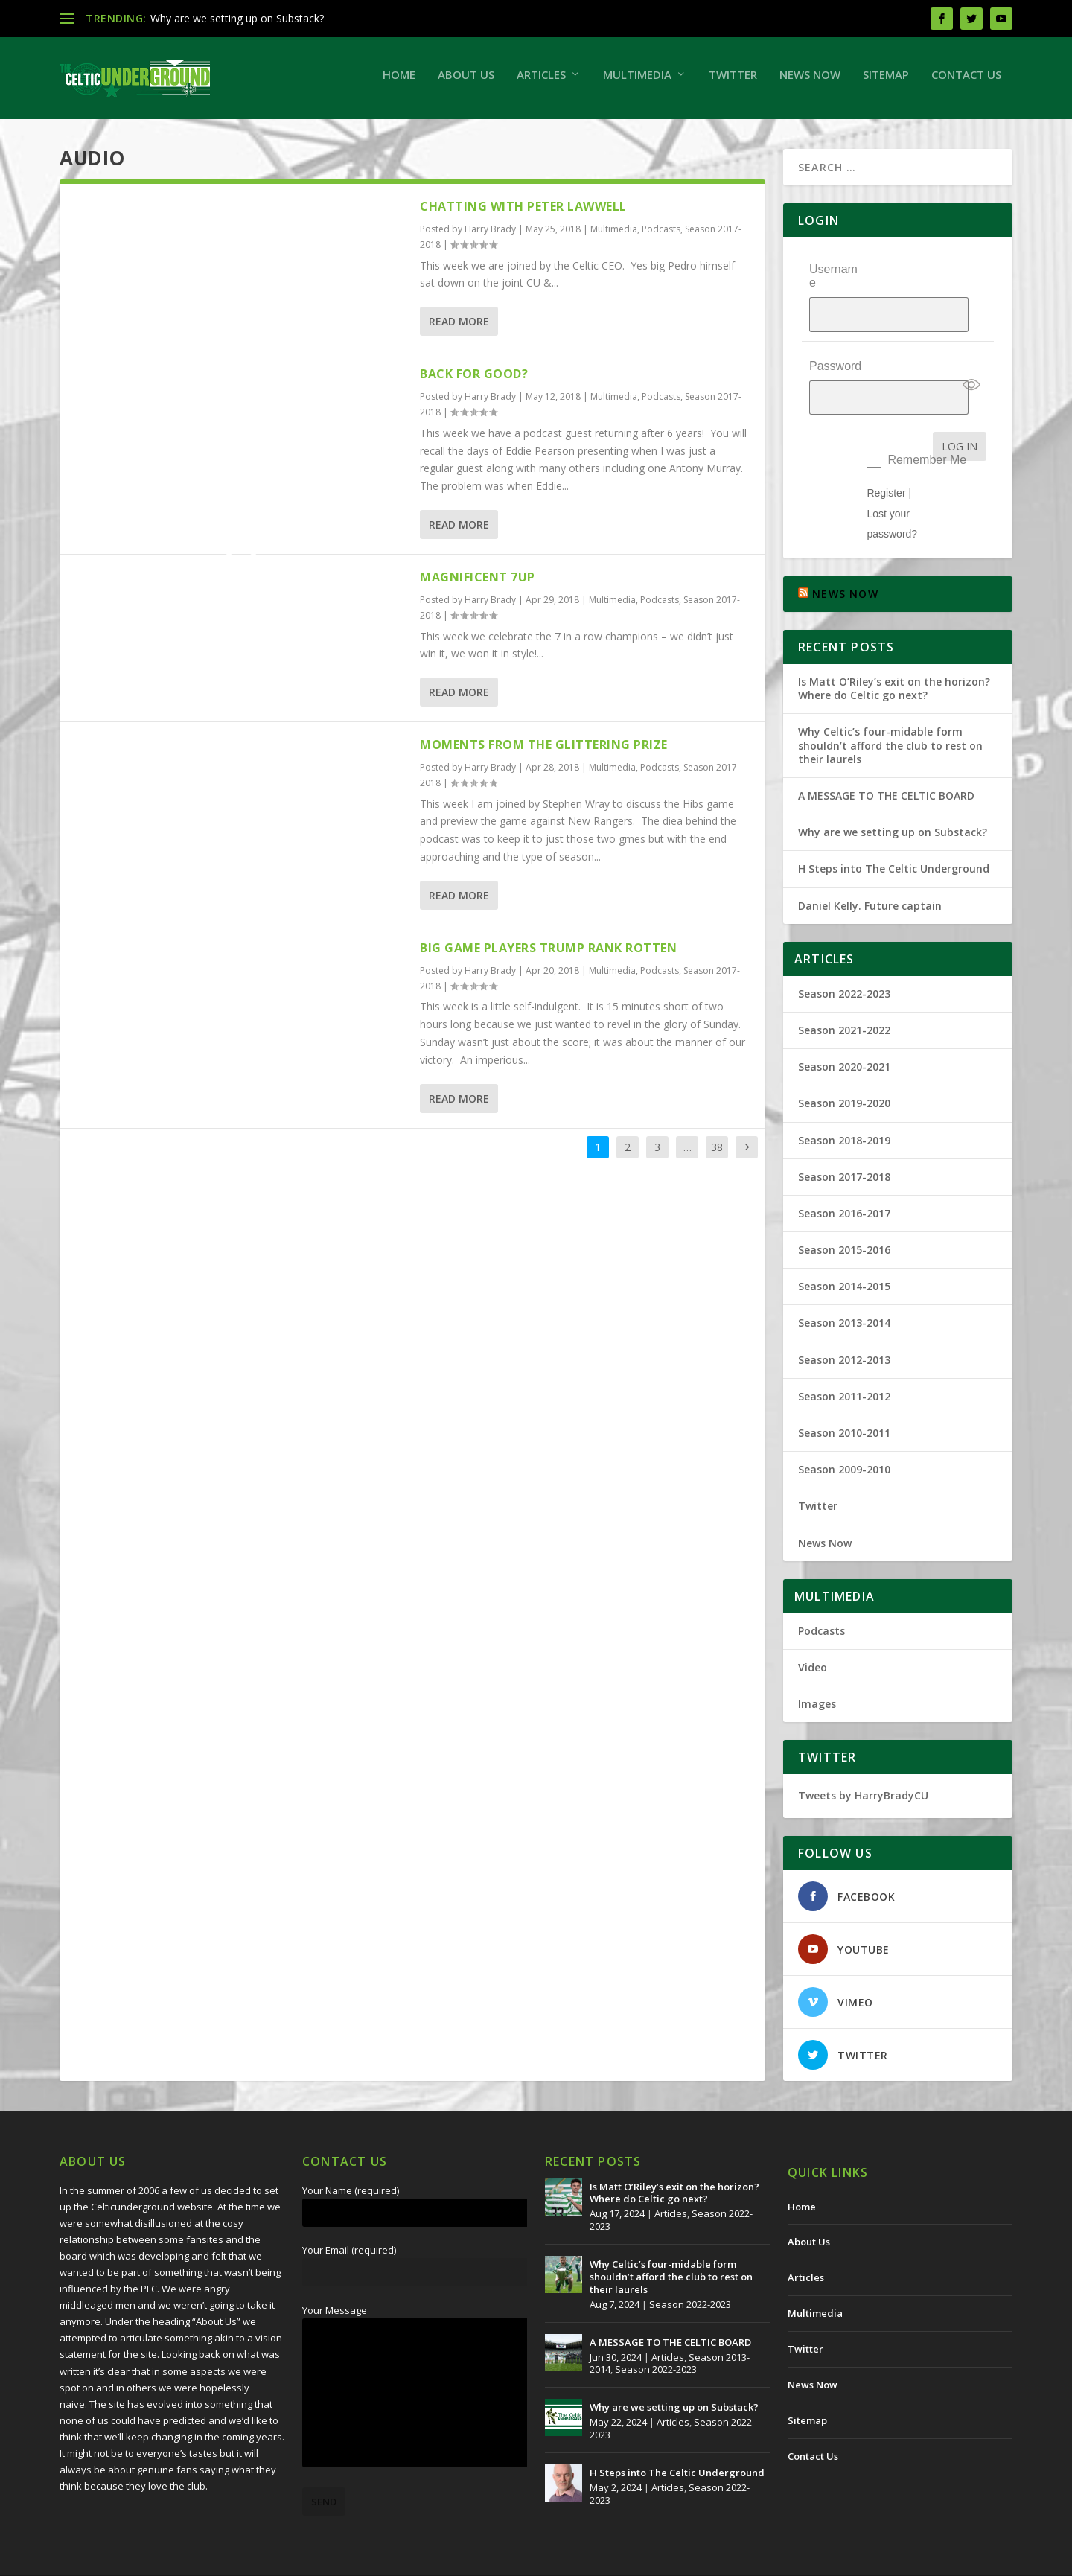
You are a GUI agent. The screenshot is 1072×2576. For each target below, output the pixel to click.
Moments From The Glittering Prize (544, 752)
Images (817, 1670)
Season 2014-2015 (844, 1253)
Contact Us (966, 82)
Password (835, 345)
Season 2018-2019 (844, 1106)
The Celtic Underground (131, 2559)
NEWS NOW (845, 560)
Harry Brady (490, 236)
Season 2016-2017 (844, 1180)
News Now (809, 82)
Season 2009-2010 (844, 1436)
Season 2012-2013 (844, 1326)
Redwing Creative (331, 2559)
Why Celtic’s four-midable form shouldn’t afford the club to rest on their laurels (890, 711)
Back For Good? (474, 381)
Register (886, 459)
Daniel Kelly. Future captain (870, 871)
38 (717, 1154)
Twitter (733, 82)
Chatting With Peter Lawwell (523, 213)
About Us (466, 82)
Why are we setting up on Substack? (237, 18)
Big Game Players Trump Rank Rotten (548, 955)
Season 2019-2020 (844, 1069)
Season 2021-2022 (844, 996)
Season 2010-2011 (844, 1399)
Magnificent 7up (477, 584)
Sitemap (886, 82)
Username (833, 283)
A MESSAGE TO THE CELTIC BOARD (886, 762)
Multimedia (637, 82)
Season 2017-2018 (844, 1142)
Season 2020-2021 (844, 1033)
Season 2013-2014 (844, 1289)
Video (812, 1634)
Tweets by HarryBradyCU (863, 1762)
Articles (541, 82)
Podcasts (661, 236)
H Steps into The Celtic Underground (893, 835)
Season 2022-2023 (844, 959)
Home (399, 82)
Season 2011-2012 (844, 1362)
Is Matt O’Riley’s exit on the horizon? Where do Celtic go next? (894, 655)
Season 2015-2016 (844, 1216)
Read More (459, 329)
